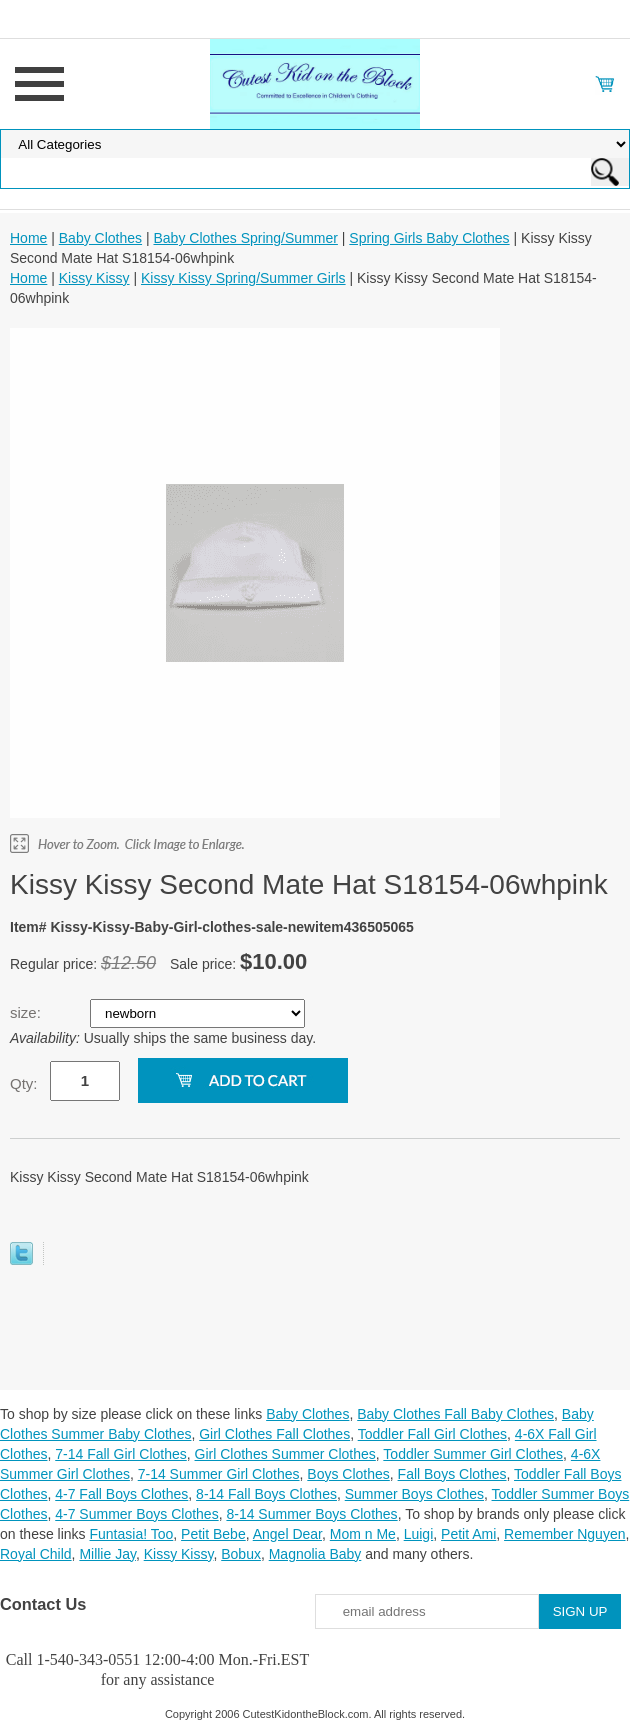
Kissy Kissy (94, 278)
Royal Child (36, 1554)
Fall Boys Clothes (452, 1474)
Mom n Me (363, 1534)
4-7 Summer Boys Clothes (136, 1514)
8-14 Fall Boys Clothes (266, 1494)
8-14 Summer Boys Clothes (311, 1514)
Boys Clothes (348, 1474)
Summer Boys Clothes (414, 1494)
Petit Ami (468, 1534)
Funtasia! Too (132, 1534)
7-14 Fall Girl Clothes (121, 1454)
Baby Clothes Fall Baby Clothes (455, 1414)
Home (28, 238)
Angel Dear (287, 1534)
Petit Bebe (213, 1534)
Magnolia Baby (315, 1554)
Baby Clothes (100, 238)
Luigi (419, 1534)
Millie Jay (107, 1554)
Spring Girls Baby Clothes (429, 238)
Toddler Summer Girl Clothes (473, 1454)
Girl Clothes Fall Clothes (274, 1434)
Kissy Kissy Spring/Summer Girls (243, 278)
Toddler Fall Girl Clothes (432, 1434)
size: (27, 1012)
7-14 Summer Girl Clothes (219, 1474)
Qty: (24, 1083)
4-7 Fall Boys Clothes (121, 1494)
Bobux (241, 1554)
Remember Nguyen (564, 1534)
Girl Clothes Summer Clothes (285, 1454)
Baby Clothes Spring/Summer (245, 238)
